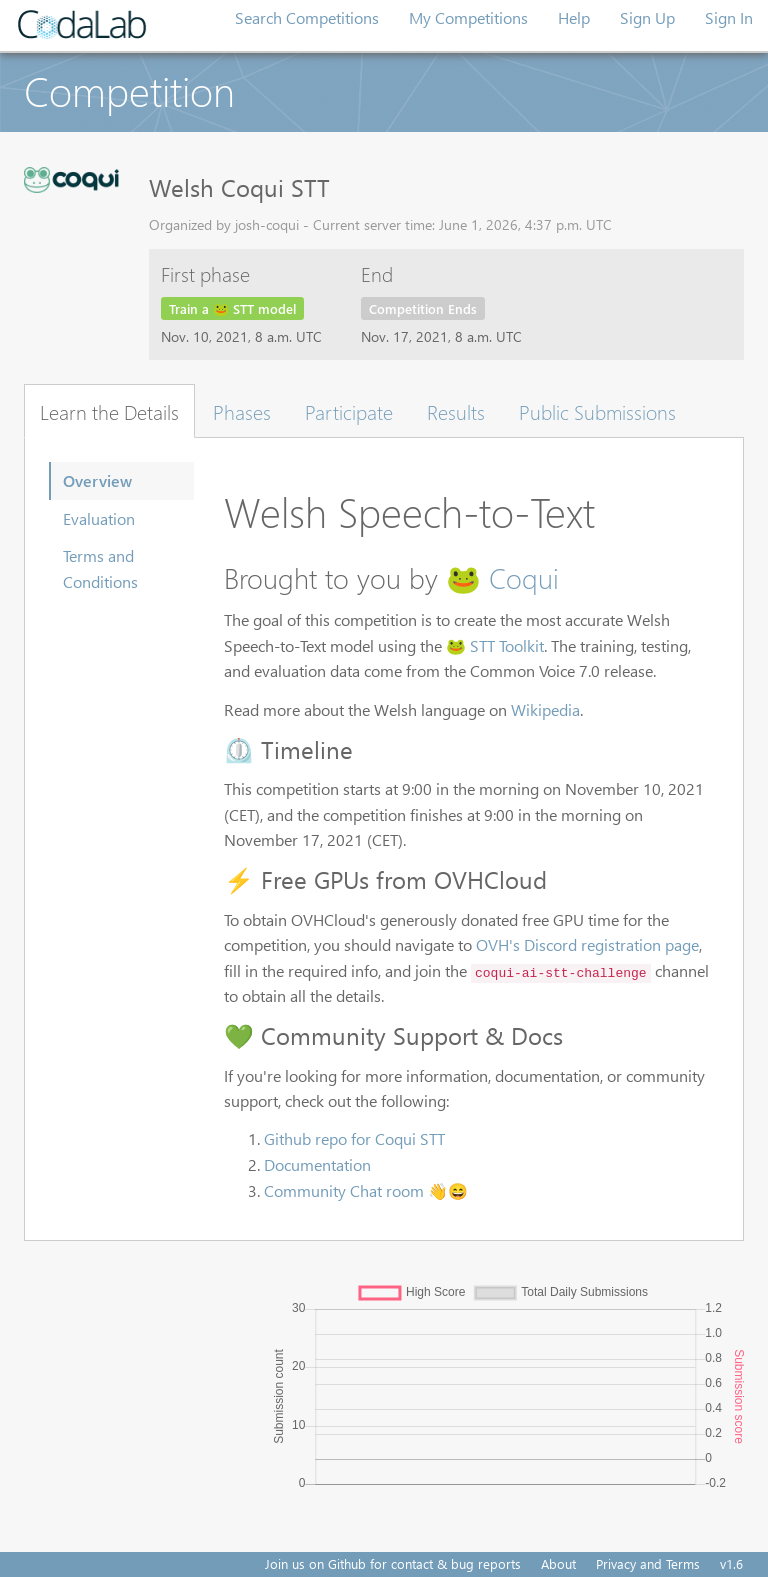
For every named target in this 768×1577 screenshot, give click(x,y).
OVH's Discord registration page (587, 944)
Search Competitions (307, 17)
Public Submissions (597, 411)
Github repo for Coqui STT (354, 1138)
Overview (97, 480)
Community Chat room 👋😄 (366, 1190)
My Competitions (468, 17)
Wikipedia (545, 709)
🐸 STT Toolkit (495, 645)
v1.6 (731, 1563)
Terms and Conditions (100, 568)
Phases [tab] (242, 411)
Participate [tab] (349, 411)
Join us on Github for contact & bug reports (393, 1563)
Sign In (729, 17)
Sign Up (647, 17)
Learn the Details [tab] (109, 411)
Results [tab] (456, 411)
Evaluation (99, 518)
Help (574, 17)
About (558, 1563)
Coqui (524, 577)
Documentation (317, 1164)
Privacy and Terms (648, 1563)
